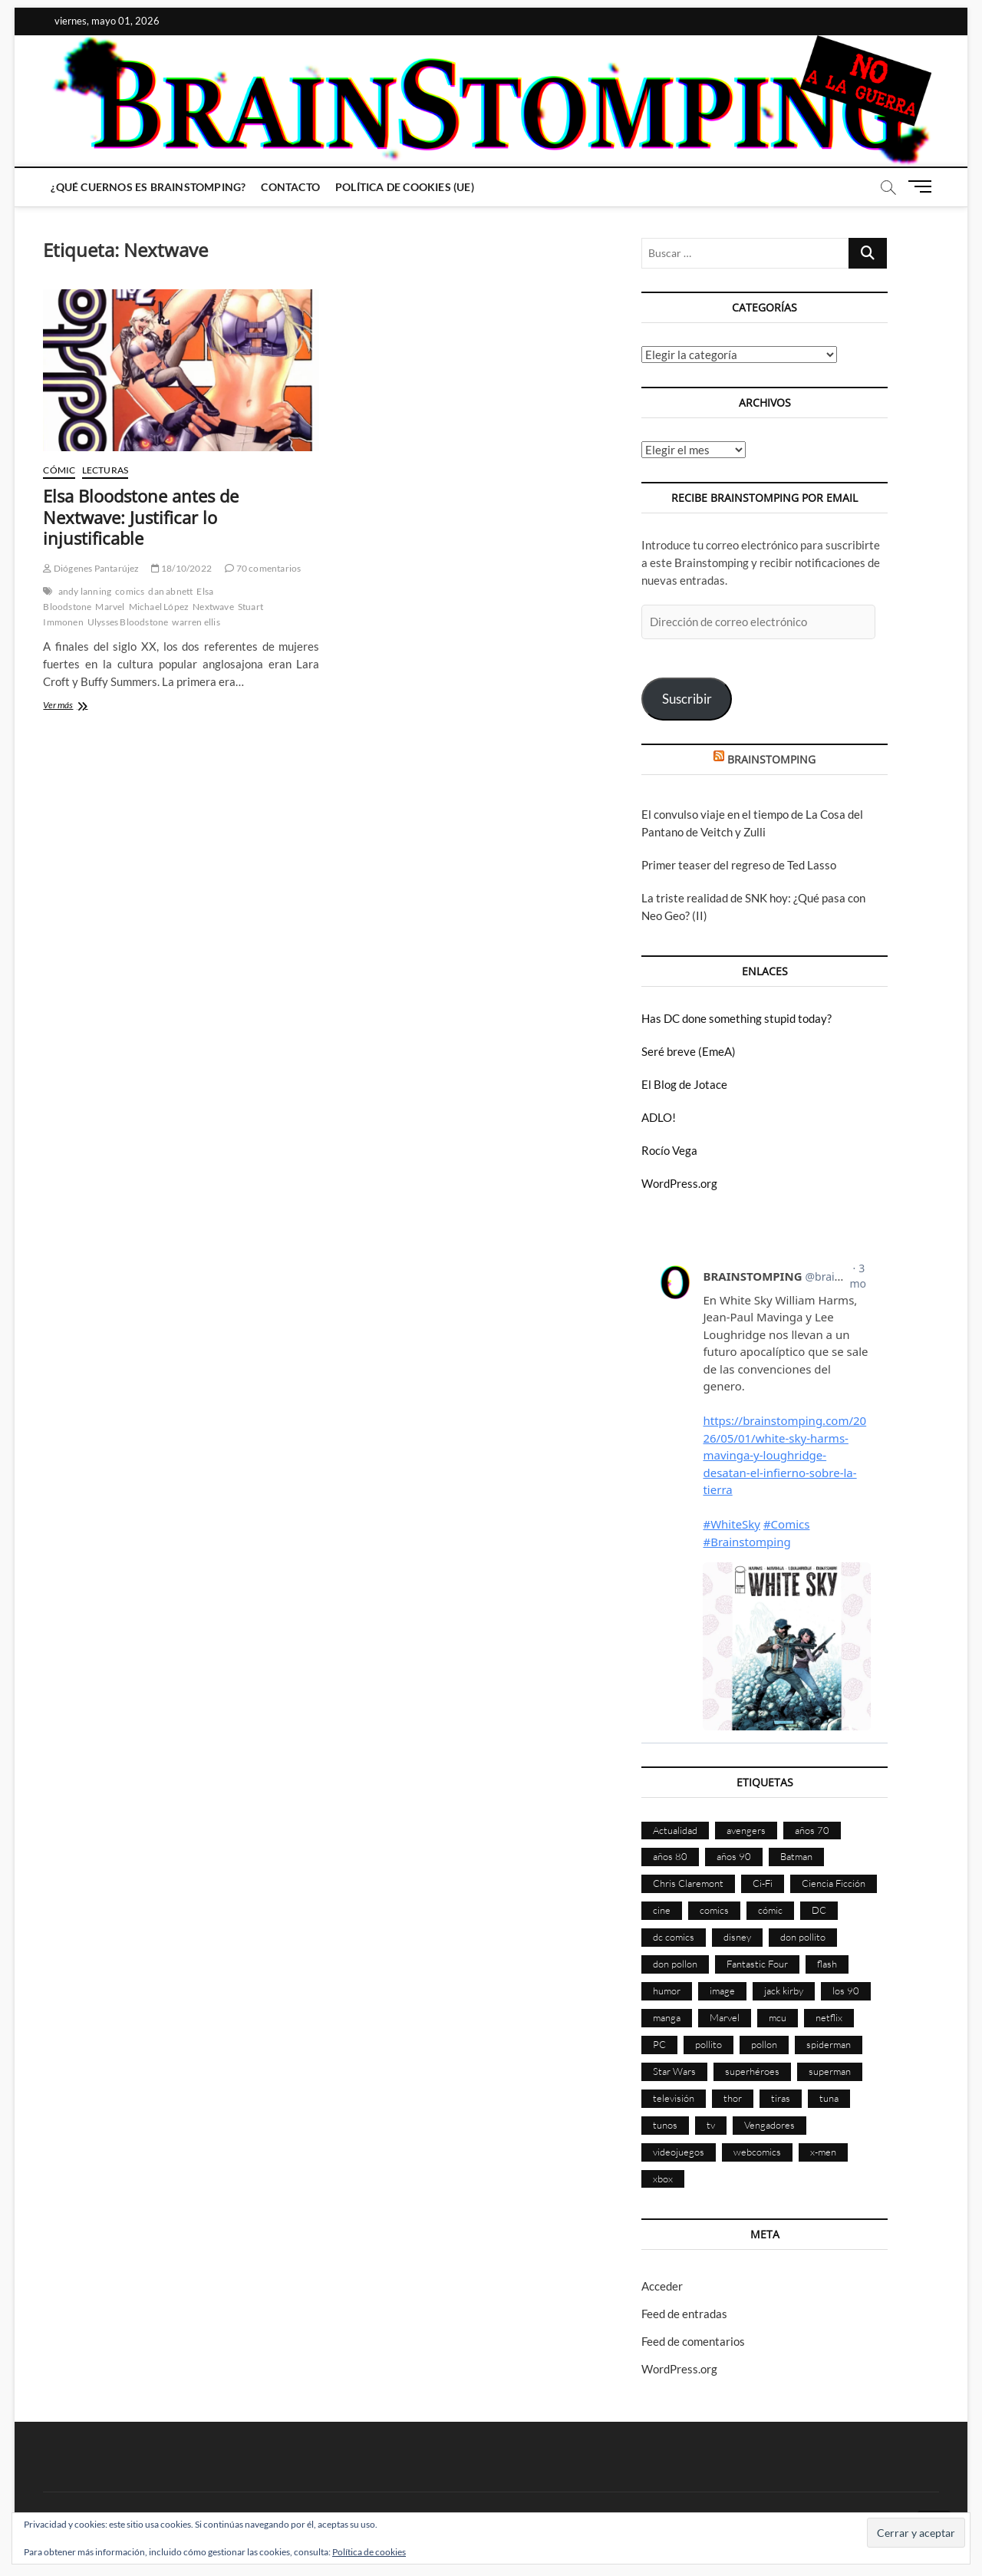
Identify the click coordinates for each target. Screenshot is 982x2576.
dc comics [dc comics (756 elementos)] (673, 1937)
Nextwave (213, 606)
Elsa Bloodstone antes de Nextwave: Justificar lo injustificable (141, 517)
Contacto (290, 186)
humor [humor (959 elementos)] (666, 1990)
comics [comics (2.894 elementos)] (714, 1910)
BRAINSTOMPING (771, 759)
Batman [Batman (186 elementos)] (796, 1856)
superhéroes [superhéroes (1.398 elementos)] (752, 2071)
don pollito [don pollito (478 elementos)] (802, 1937)
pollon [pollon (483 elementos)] (764, 2044)
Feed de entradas (684, 2313)
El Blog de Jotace (684, 1084)
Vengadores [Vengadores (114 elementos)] (769, 2125)
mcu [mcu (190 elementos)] (777, 2017)
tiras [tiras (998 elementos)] (780, 2098)
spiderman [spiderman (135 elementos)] (828, 2044)
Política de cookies (369, 2552)
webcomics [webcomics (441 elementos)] (757, 2152)
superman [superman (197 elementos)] (830, 2071)
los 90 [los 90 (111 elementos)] (845, 1990)
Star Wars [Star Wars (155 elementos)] (674, 2071)
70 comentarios (263, 568)
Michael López (159, 606)
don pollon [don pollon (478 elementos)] (675, 1964)
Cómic (59, 470)
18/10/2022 (181, 568)
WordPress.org (679, 1183)
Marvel (109, 606)
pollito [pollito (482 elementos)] (708, 2044)
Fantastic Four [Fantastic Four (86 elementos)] (757, 1964)
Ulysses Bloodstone (128, 622)
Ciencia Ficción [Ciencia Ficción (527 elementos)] (833, 1883)
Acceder (662, 2286)
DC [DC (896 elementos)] (819, 1910)
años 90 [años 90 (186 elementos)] (734, 1856)
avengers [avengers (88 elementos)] (746, 1830)
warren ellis (195, 622)
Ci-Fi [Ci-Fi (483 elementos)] (763, 1883)
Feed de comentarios (693, 2341)
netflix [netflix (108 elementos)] (829, 2017)
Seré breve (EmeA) (688, 1051)
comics (129, 591)
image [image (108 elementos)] (722, 1990)
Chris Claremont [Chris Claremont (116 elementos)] (688, 1883)
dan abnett (170, 591)
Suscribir (687, 699)
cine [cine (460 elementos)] (662, 1910)
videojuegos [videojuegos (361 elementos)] (678, 2152)
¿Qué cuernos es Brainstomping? (148, 186)
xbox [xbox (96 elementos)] (663, 2178)
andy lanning (84, 591)
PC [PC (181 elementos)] (659, 2044)
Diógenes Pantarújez (91, 568)
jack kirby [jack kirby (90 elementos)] (783, 1990)
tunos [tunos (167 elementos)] (665, 2125)
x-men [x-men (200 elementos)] (823, 2152)
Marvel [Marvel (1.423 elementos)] (725, 2017)
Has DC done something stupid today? (736, 1018)
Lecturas (105, 470)
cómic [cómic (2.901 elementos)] (770, 1910)
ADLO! (658, 1117)
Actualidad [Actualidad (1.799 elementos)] (675, 1830)
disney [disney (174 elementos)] (737, 1937)
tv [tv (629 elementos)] (711, 2125)
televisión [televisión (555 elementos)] (673, 2098)
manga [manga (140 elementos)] (666, 2017)
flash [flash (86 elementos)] (827, 1964)
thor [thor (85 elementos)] (732, 2098)
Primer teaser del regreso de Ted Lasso (738, 865)
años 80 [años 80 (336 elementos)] (670, 1856)
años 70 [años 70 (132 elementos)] (812, 1830)
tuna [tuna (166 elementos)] (829, 2098)
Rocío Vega (669, 1150)
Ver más (81, 706)
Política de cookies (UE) (404, 186)
